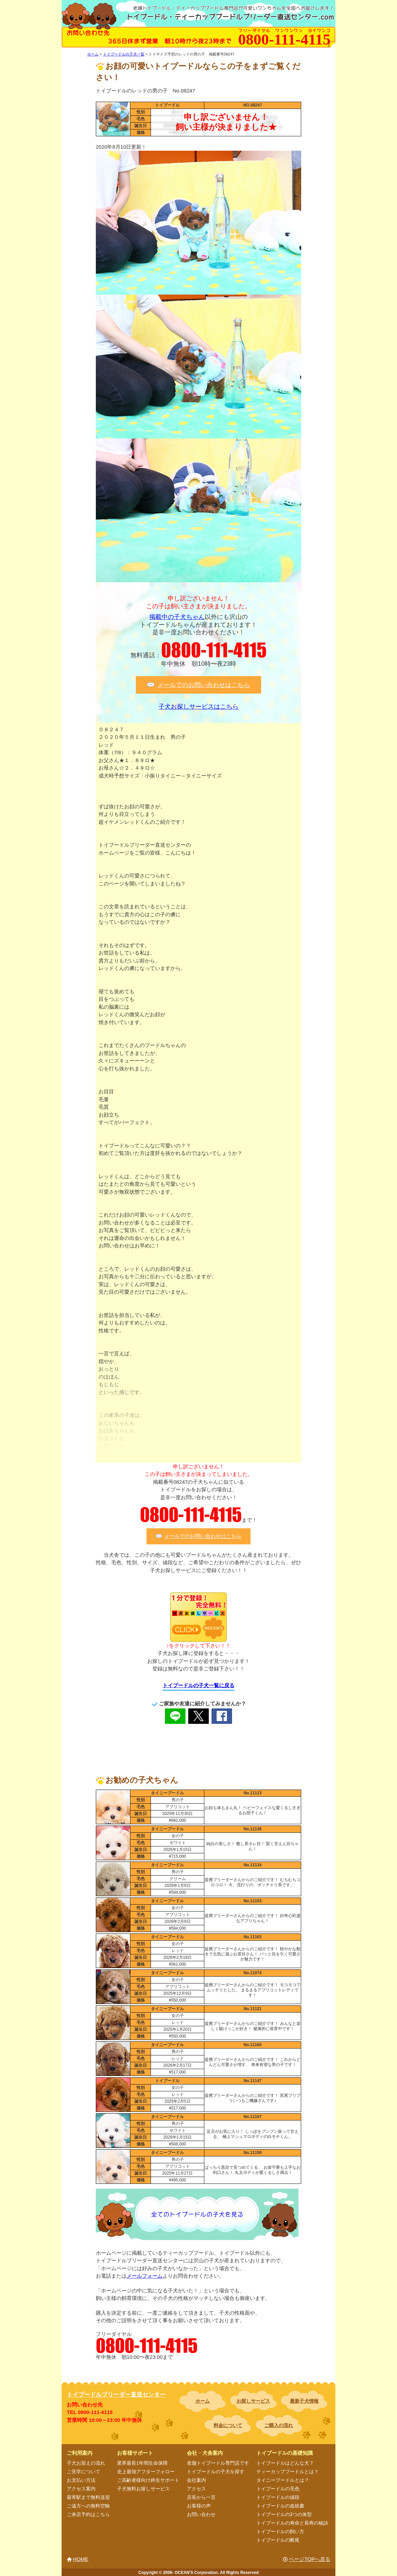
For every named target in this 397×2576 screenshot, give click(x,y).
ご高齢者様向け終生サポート (148, 2480)
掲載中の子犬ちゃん (177, 616)
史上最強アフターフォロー (146, 2471)
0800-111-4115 (214, 650)
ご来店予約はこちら (88, 2514)
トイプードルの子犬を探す (215, 2471)
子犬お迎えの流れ (86, 2463)
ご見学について (83, 2471)
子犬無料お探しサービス (143, 2488)
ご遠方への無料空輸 (88, 2506)
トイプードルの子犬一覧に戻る (198, 1685)
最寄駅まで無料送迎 (88, 2497)
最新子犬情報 (304, 2401)
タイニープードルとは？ (282, 2480)
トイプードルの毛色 (277, 2488)
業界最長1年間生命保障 (142, 2463)
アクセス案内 (81, 2488)
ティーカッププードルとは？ (287, 2471)
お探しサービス (253, 2401)
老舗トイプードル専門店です (218, 2463)
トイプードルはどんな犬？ (285, 2463)
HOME (80, 2559)
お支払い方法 (81, 2480)
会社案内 (196, 2480)
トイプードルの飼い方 (280, 2531)
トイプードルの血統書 (280, 2506)
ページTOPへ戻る (309, 2559)
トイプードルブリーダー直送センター (116, 2394)
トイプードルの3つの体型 (284, 2514)
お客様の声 (199, 2506)
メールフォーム (145, 2276)
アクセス (196, 2488)
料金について (228, 2425)
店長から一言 (201, 2497)
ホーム (202, 2401)
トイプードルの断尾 (277, 2540)
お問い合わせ (201, 2514)
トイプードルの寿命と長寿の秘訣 (292, 2523)
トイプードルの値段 (277, 2497)
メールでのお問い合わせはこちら (203, 684)
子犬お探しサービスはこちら (198, 706)
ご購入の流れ (278, 2425)
